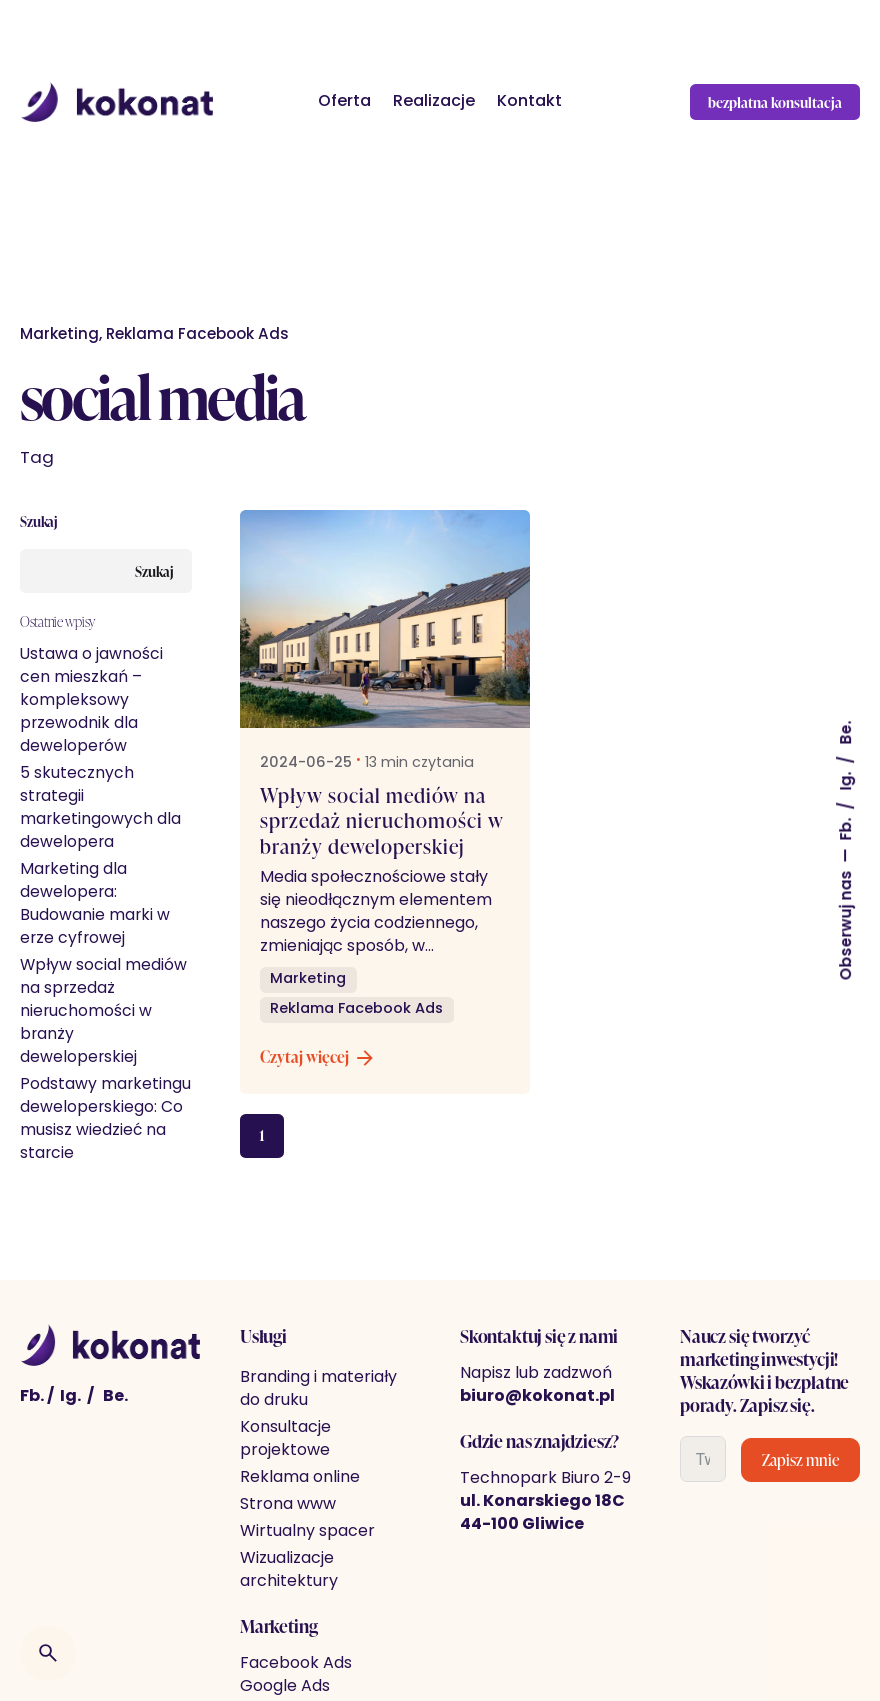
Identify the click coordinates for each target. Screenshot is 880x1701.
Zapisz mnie (800, 1460)
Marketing (59, 335)
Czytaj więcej (318, 1058)
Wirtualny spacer (307, 1532)
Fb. (847, 827)
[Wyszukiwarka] (48, 1653)
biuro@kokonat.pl (537, 1397)
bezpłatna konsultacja (775, 102)
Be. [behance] (115, 1397)
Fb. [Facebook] (32, 1397)
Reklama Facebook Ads (197, 335)
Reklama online (300, 1478)
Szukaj (39, 521)
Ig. (847, 779)
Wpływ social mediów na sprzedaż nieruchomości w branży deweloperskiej (103, 1012)
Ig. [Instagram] (70, 1397)
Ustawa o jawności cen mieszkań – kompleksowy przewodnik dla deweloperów (91, 701)
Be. (847, 733)
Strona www (288, 1505)
